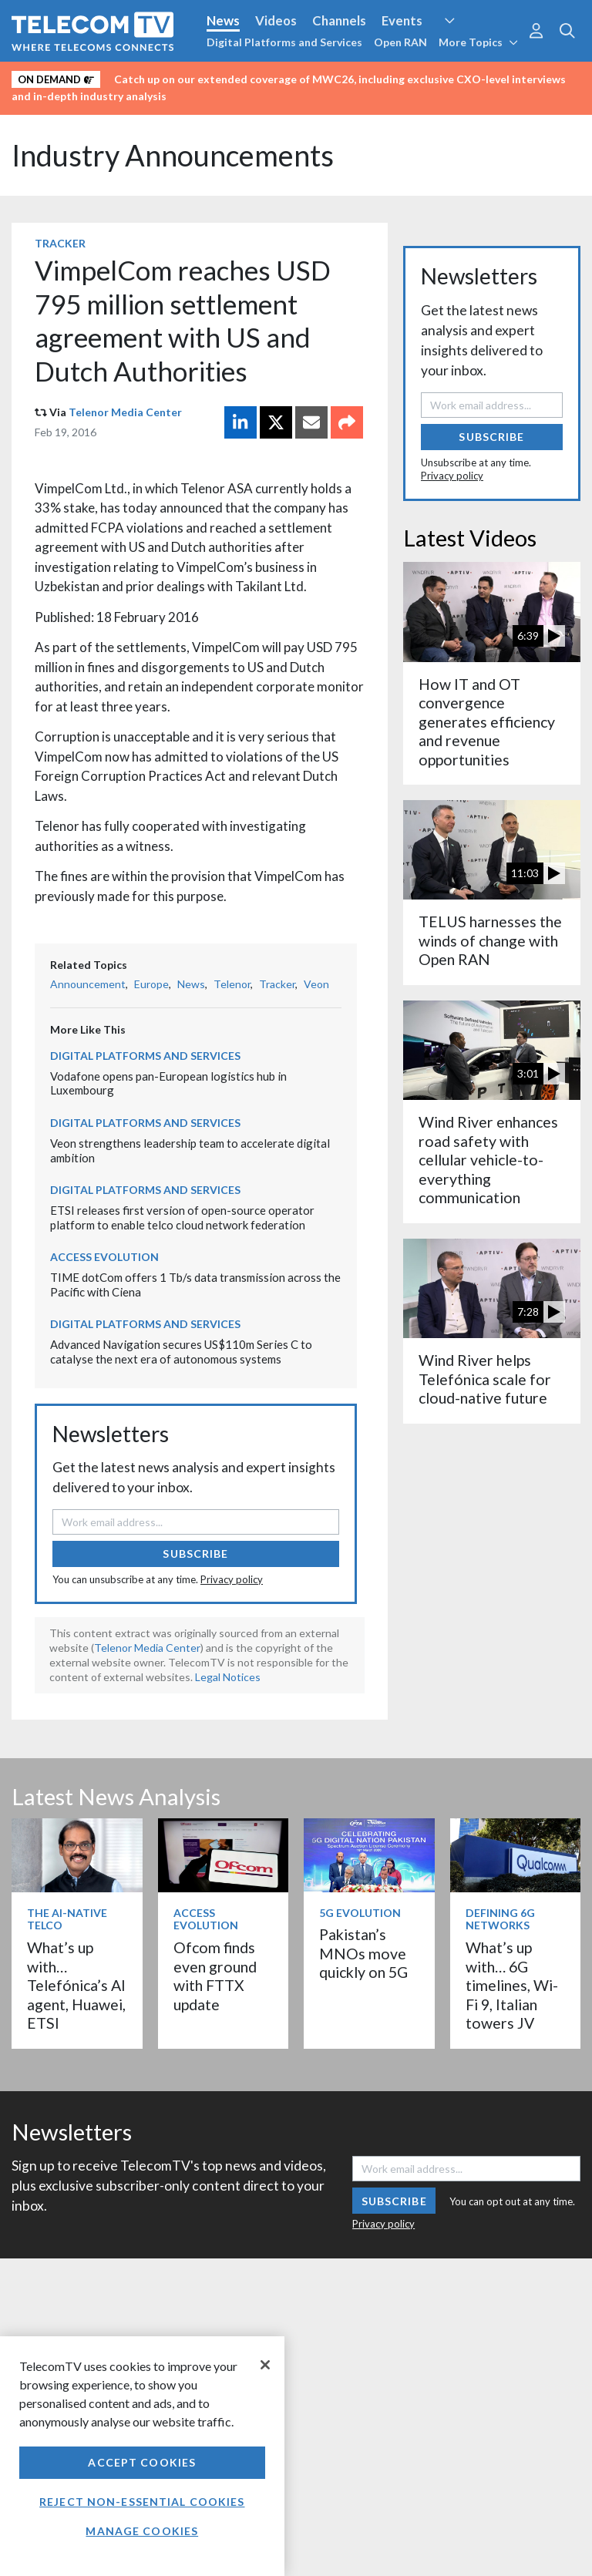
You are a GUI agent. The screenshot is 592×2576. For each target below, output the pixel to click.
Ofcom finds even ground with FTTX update (215, 1976)
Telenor (232, 983)
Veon (316, 983)
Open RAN (400, 42)
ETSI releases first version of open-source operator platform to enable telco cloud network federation (182, 1217)
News (223, 20)
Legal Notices (228, 1676)
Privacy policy (231, 1579)
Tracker (60, 243)
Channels (339, 20)
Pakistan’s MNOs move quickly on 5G (363, 1953)
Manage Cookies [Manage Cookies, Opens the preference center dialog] (142, 2530)
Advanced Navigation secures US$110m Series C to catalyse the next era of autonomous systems (181, 1351)
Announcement (88, 983)
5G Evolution (360, 1912)
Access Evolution (104, 1256)
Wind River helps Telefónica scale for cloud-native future (485, 1379)
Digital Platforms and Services (284, 42)
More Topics (478, 42)
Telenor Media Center (125, 412)
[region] (142, 2456)
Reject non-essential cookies (141, 2501)
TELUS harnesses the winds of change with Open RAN (490, 940)
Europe (151, 983)
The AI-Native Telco (67, 1919)
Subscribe (195, 1553)
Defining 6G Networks (500, 1919)
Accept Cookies (142, 2462)
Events (402, 20)
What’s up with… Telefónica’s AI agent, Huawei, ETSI (76, 1985)
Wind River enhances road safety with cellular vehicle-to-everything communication (488, 1159)
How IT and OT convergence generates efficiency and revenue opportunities (487, 721)
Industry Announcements (173, 155)
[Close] (265, 2365)
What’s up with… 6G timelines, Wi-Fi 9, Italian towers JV (512, 1985)
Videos (276, 20)
